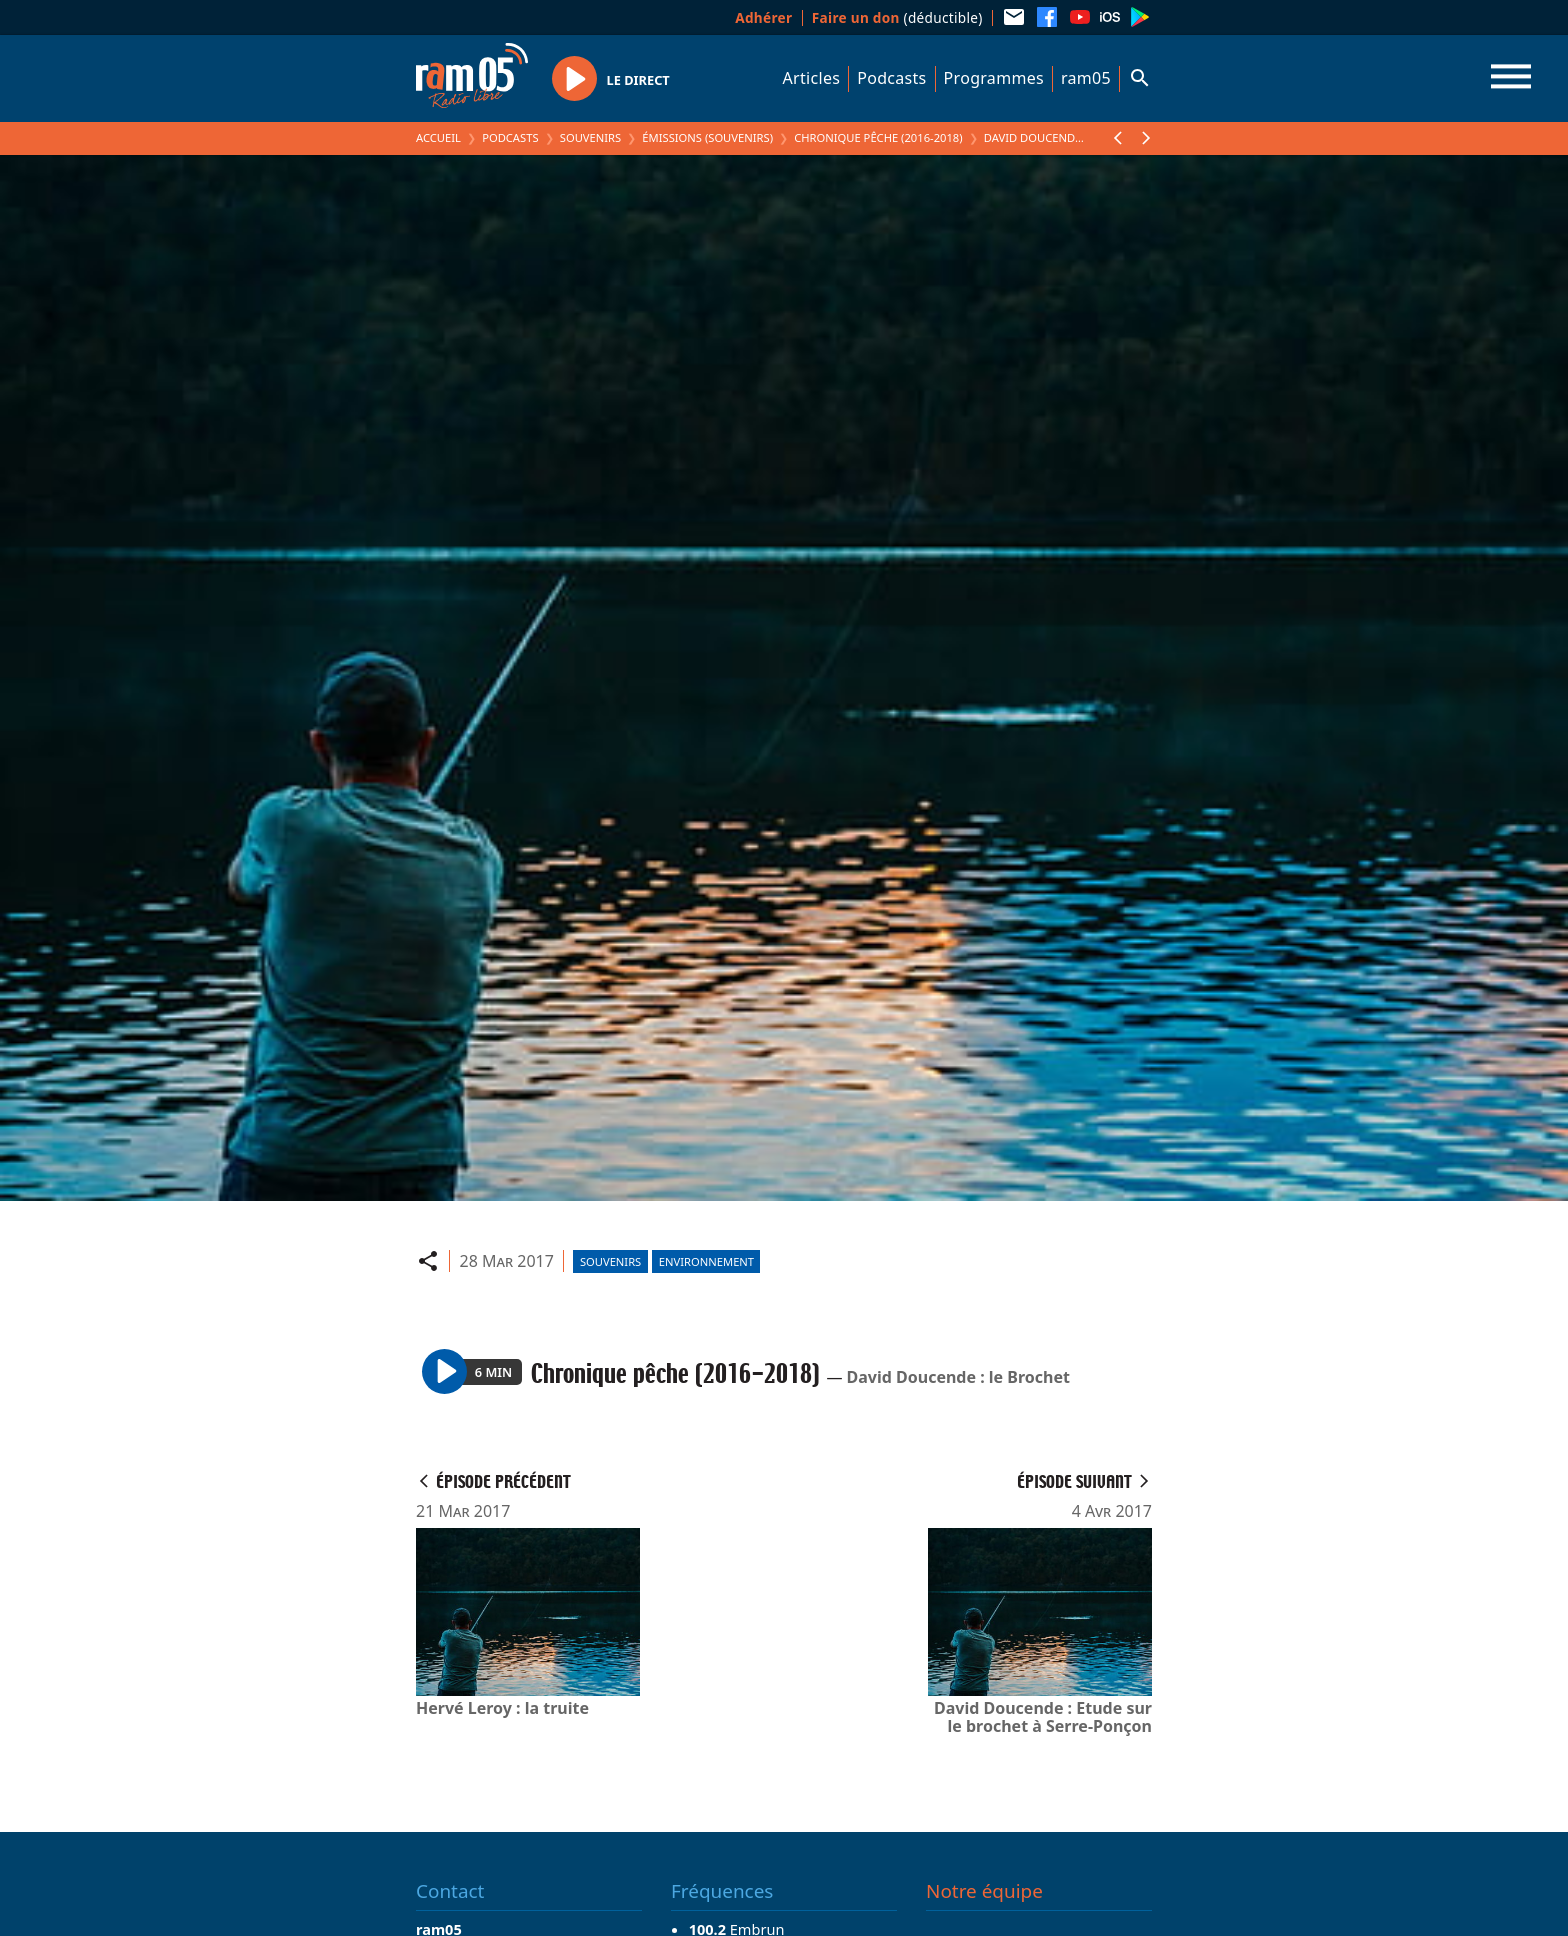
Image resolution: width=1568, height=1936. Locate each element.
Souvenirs (590, 137)
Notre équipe (984, 1891)
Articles (812, 78)
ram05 (1086, 78)
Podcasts (891, 78)
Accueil (438, 137)
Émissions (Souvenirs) (707, 137)
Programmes (994, 78)
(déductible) (897, 17)
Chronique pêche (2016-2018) (878, 137)
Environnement (706, 1261)
